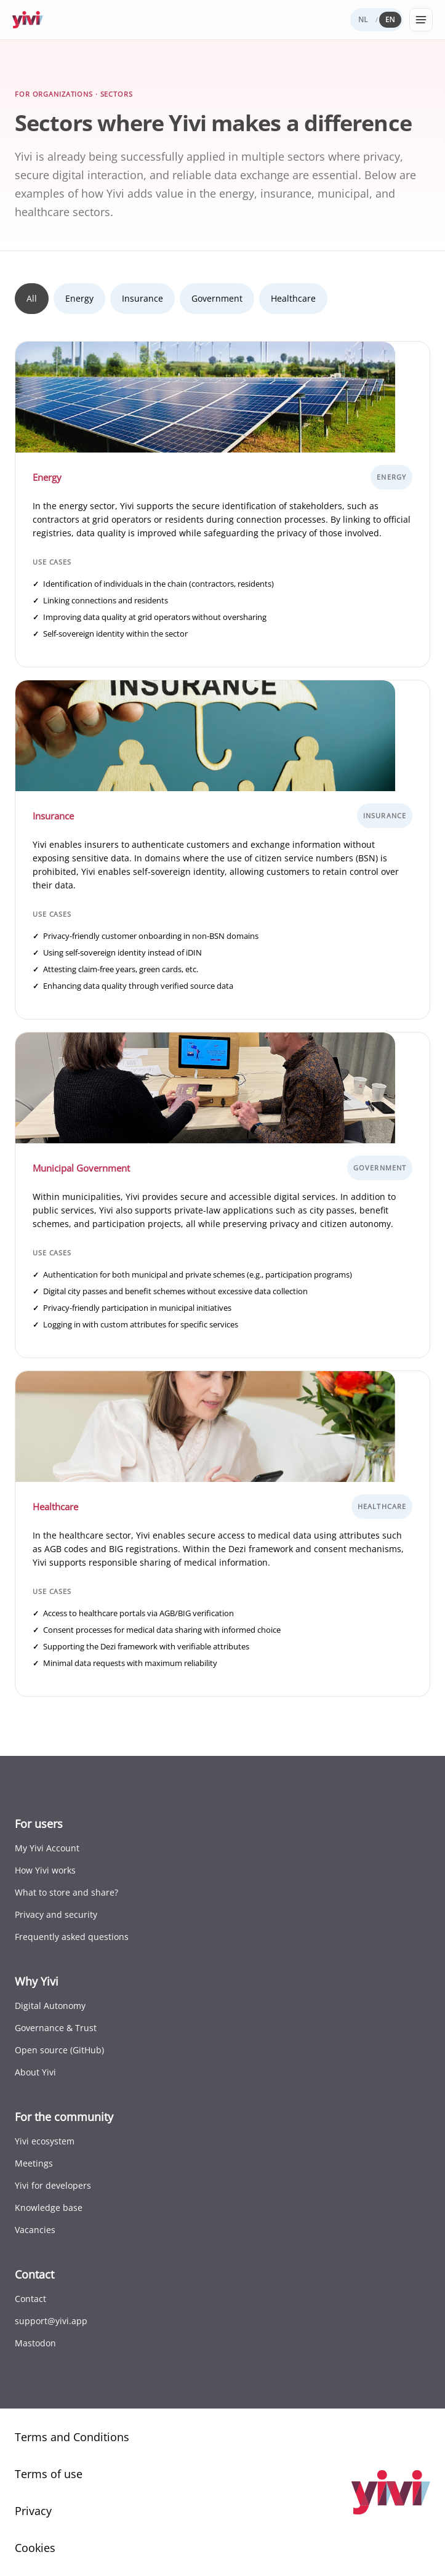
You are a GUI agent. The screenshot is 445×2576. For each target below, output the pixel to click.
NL (363, 19)
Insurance (142, 298)
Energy (79, 298)
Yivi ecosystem (44, 2141)
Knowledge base (48, 2207)
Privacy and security (56, 1914)
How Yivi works (45, 1870)
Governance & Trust (56, 2028)
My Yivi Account (47, 1848)
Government (217, 298)
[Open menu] (421, 19)
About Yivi (35, 2072)
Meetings (34, 2163)
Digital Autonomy (50, 2005)
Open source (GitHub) (59, 2050)
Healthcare (293, 298)
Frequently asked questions (72, 1936)
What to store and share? (66, 1892)
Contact (30, 2298)
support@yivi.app (51, 2321)
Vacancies (35, 2230)
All (31, 298)
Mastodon (35, 2343)
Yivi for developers (53, 2185)
